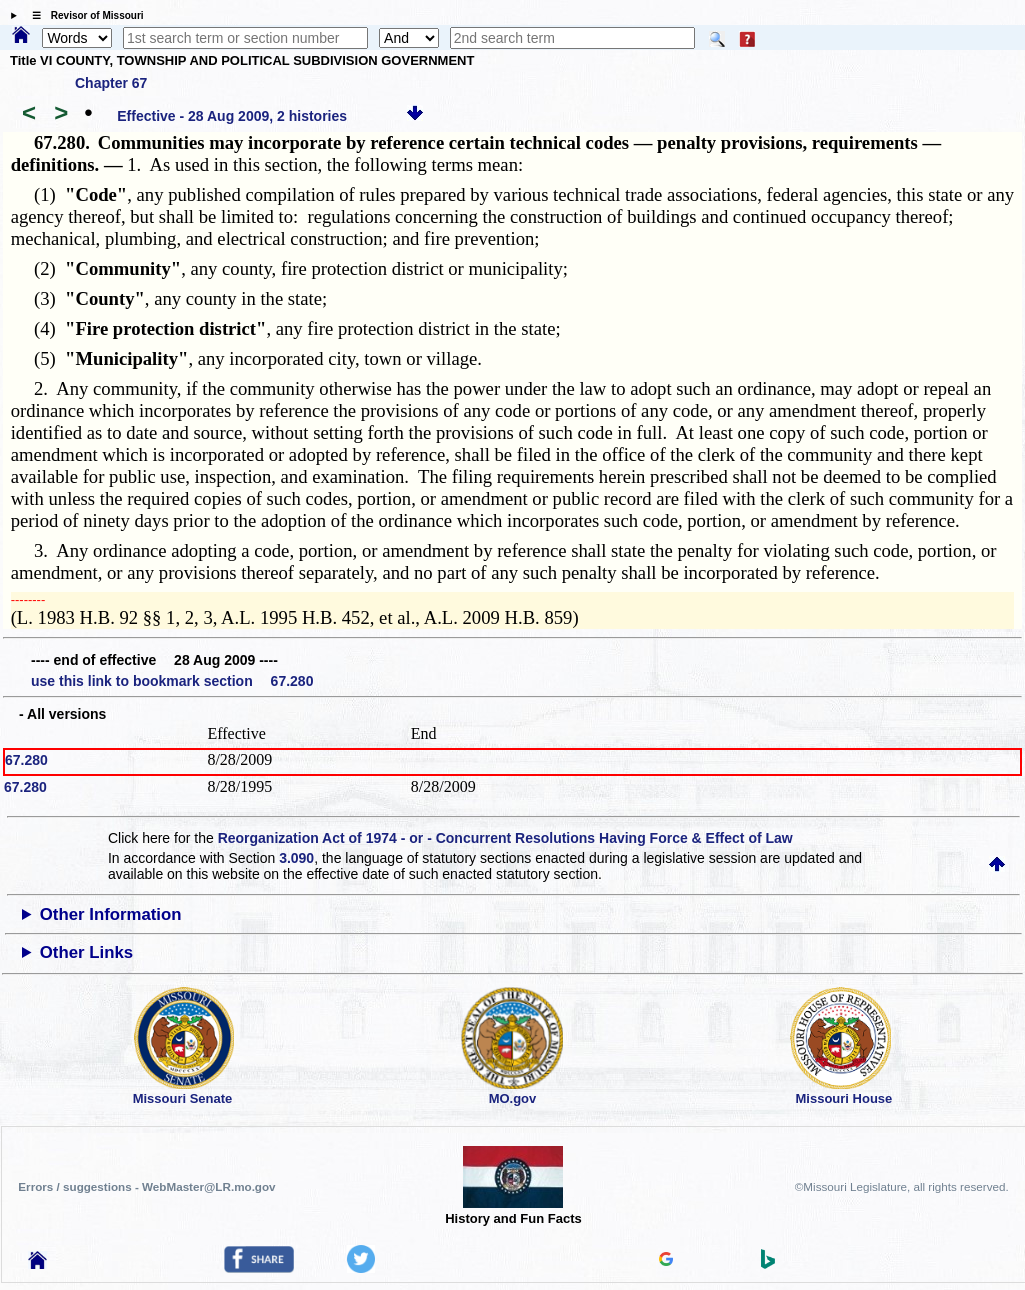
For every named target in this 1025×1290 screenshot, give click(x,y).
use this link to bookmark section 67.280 (172, 681)
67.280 (26, 760)
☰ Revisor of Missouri (83, 15)
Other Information (111, 914)
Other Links (86, 952)
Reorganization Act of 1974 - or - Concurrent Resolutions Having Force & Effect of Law (505, 838)
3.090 (296, 858)
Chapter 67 (111, 83)
